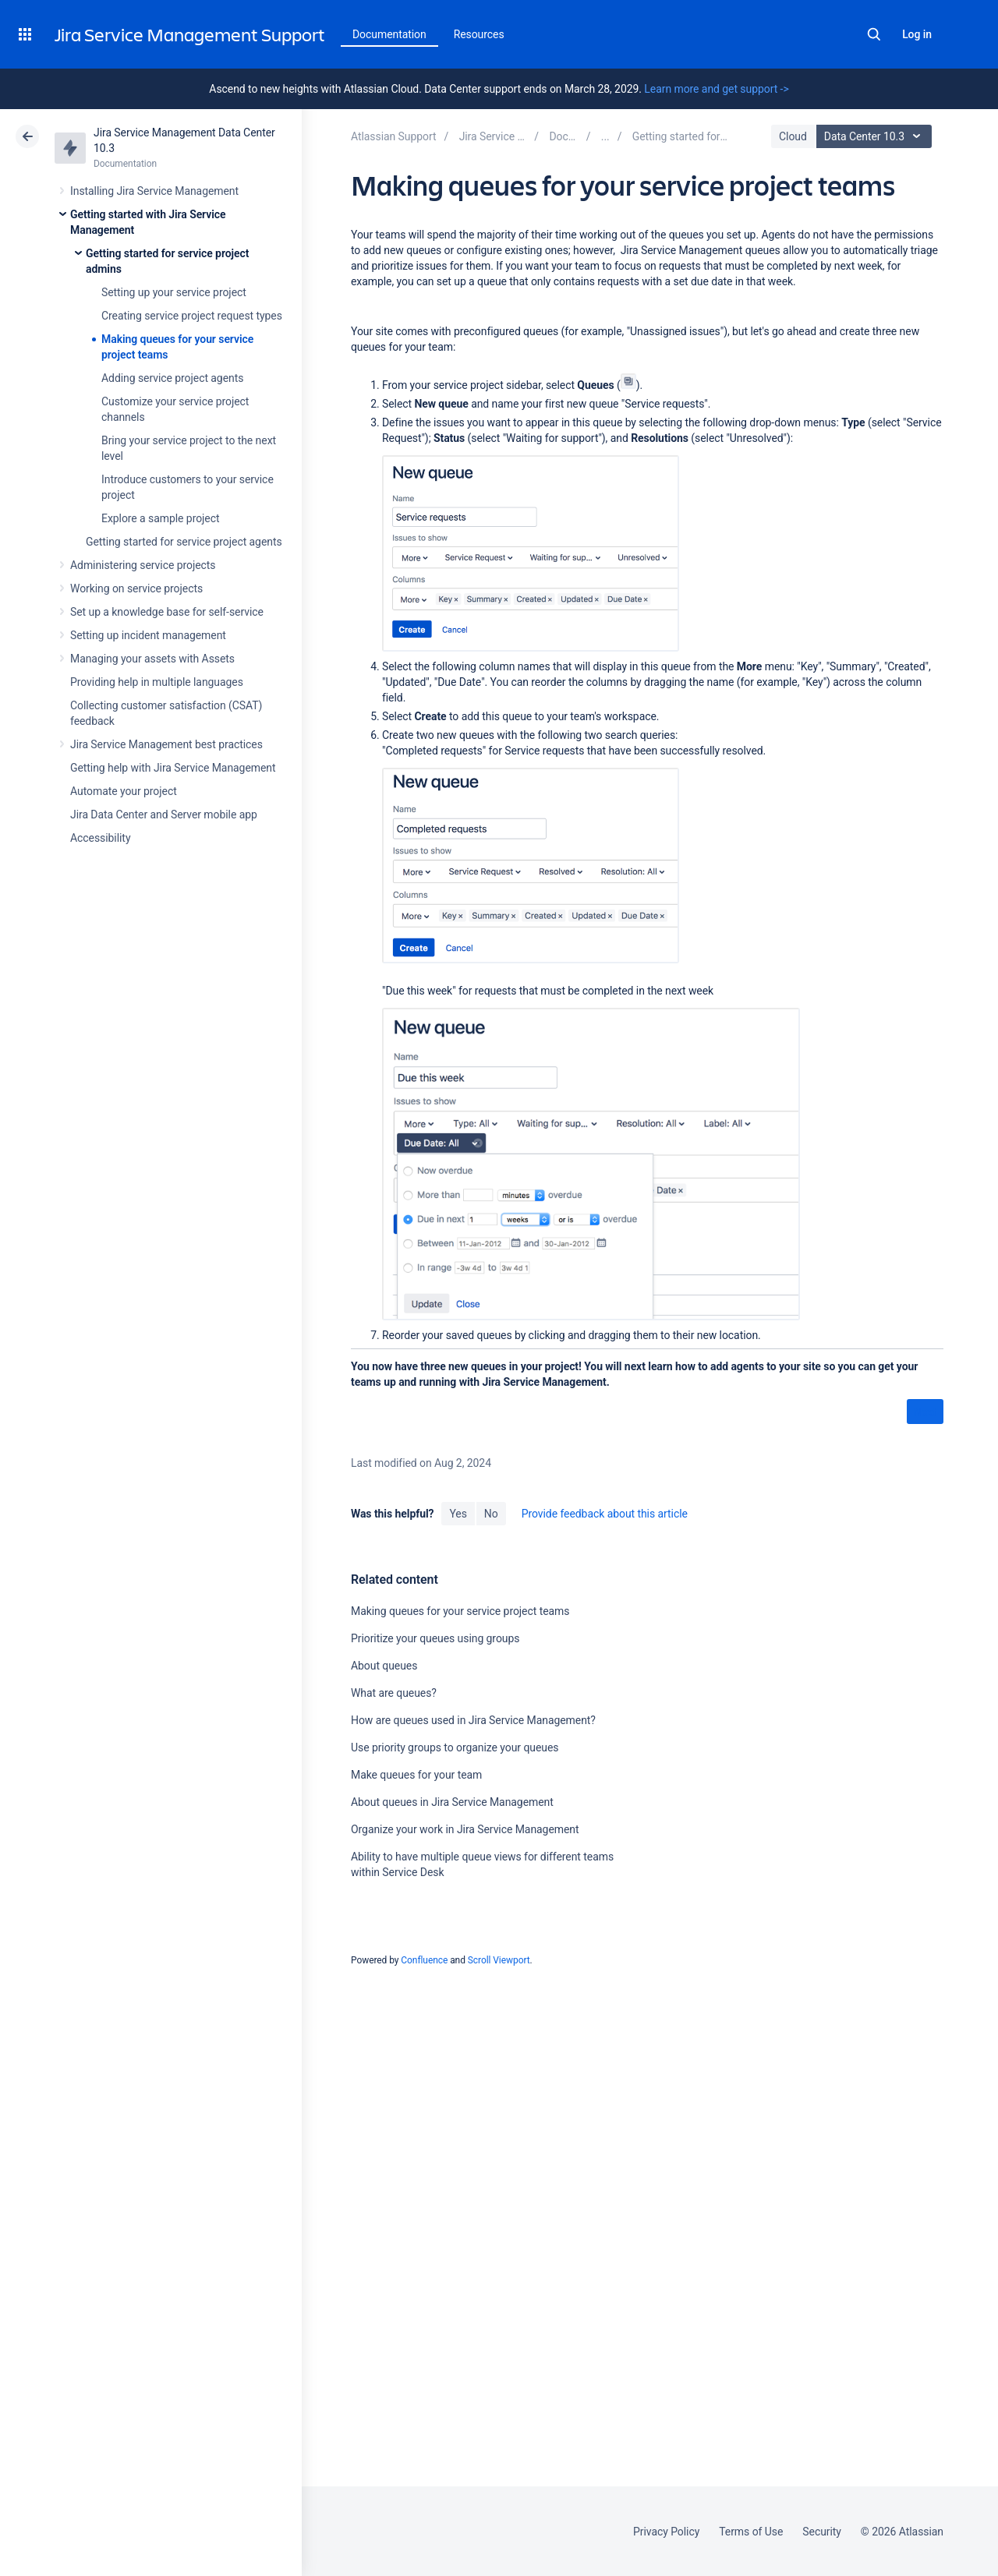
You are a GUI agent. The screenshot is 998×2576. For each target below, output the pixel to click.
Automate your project (123, 791)
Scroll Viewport (499, 1960)
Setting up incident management (148, 635)
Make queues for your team (416, 1775)
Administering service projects (142, 565)
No (491, 1513)
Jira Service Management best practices (166, 744)
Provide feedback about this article (605, 1513)
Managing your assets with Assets (152, 658)
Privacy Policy (666, 2531)
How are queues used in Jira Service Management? (473, 1720)
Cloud (793, 136)
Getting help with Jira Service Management (172, 767)
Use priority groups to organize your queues (455, 1747)
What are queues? (394, 1693)
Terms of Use (751, 2531)
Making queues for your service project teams (460, 1611)
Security (821, 2531)
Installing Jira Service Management (154, 191)
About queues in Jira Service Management (452, 1802)
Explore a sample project (160, 518)
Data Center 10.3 (876, 136)
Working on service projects (136, 588)
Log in (917, 34)
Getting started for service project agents (184, 541)
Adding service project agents (172, 378)
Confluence (424, 1960)
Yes (457, 1513)
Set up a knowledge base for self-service (167, 612)
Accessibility (100, 838)
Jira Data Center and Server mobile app (163, 814)
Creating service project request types (191, 315)
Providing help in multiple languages (156, 682)
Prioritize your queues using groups (435, 1638)
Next (925, 1412)
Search (874, 34)
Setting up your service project (173, 292)
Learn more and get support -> (716, 89)
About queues (384, 1665)
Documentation (389, 34)
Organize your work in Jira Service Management (465, 1829)
